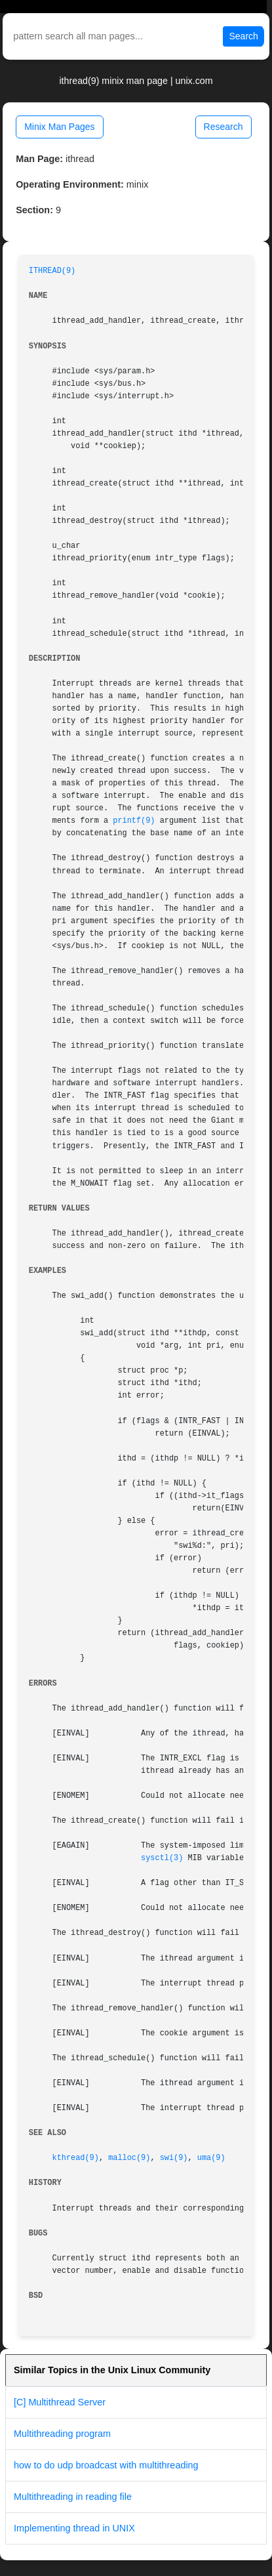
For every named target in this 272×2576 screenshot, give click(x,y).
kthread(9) (75, 2158)
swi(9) (174, 2158)
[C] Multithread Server (60, 2402)
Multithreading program (62, 2433)
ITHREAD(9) (52, 271)
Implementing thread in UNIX (74, 2528)
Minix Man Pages (59, 126)
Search (243, 36)
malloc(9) (129, 2158)
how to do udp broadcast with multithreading (106, 2465)
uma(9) (211, 2158)
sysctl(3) (162, 1858)
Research (223, 126)
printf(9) (134, 820)
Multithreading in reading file (73, 2496)
